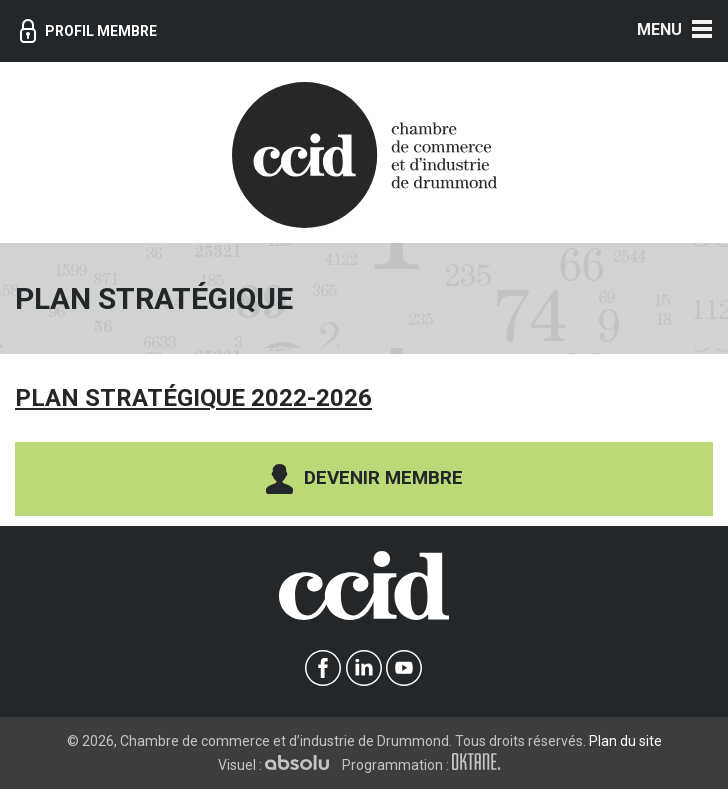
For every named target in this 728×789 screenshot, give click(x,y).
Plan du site (625, 741)
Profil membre (88, 31)
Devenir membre (364, 479)
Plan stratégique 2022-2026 (193, 398)
